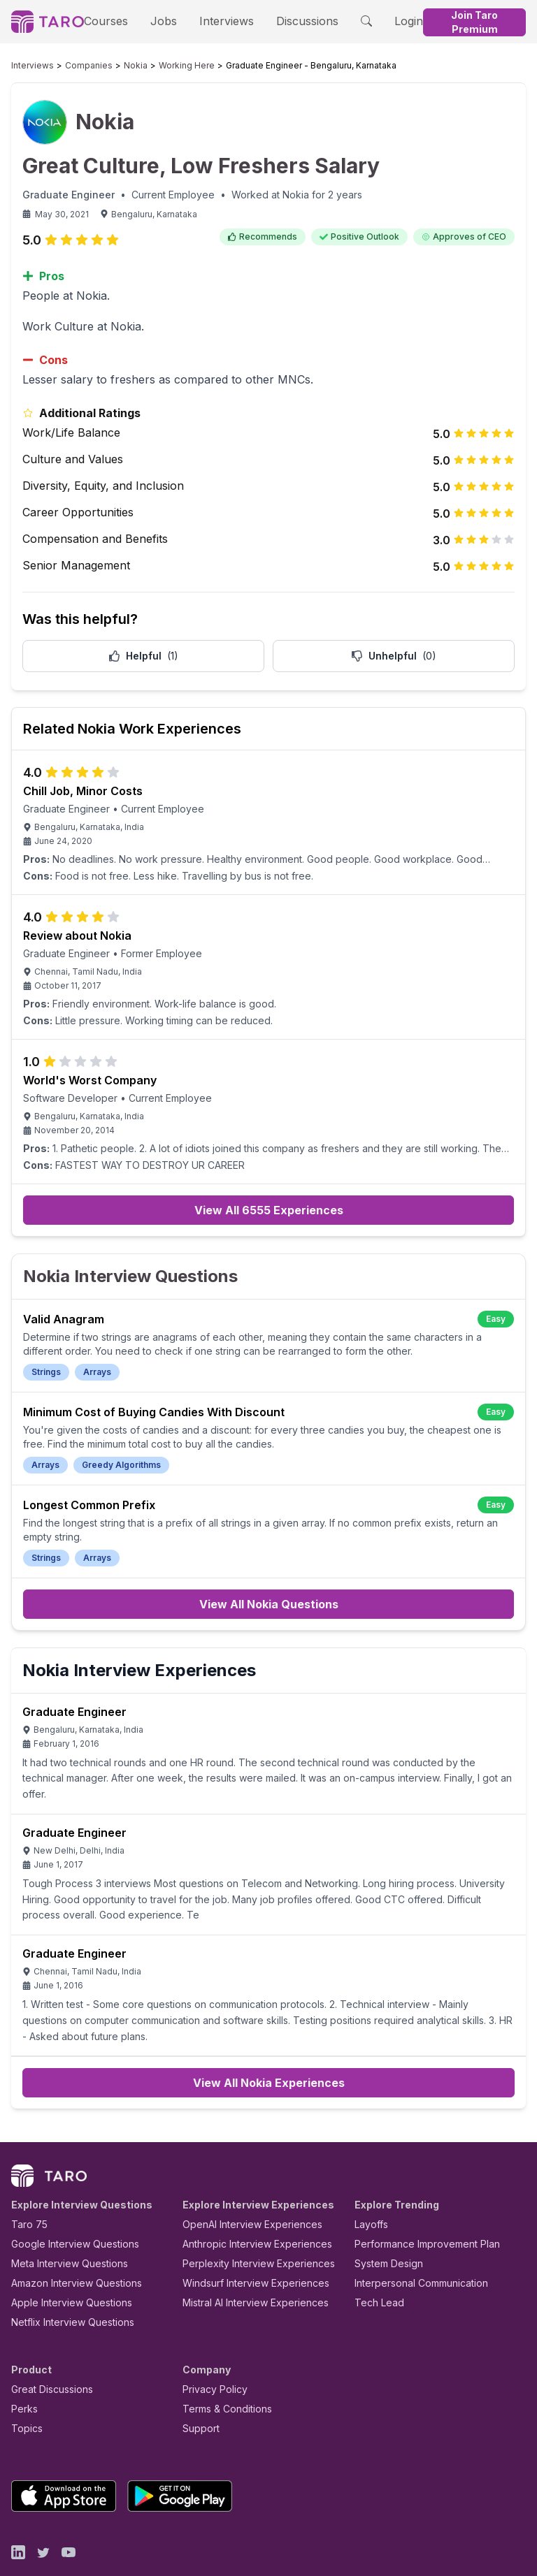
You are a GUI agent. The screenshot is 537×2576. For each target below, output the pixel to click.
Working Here (159, 66)
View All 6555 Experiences (268, 1214)
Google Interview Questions (66, 2202)
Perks (22, 2367)
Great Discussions (47, 2348)
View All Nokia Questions (268, 1594)
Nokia (115, 66)
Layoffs (370, 2183)
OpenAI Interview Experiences (243, 2183)
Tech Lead (375, 2261)
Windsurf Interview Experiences (245, 2241)
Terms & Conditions (222, 2367)
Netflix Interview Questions (65, 2281)
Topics (24, 2387)
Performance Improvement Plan (417, 2202)
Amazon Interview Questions (68, 2241)
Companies (75, 66)
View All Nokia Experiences (269, 2042)
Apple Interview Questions (64, 2261)
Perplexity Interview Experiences (247, 2222)
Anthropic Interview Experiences (247, 2202)
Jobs (160, 21)
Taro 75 (26, 2183)
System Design (384, 2222)
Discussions (288, 21)
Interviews (217, 21)
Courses (110, 21)
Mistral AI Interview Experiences (247, 2261)
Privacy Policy (211, 2348)
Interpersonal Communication (413, 2241)
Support (197, 2387)
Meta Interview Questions (62, 2222)
